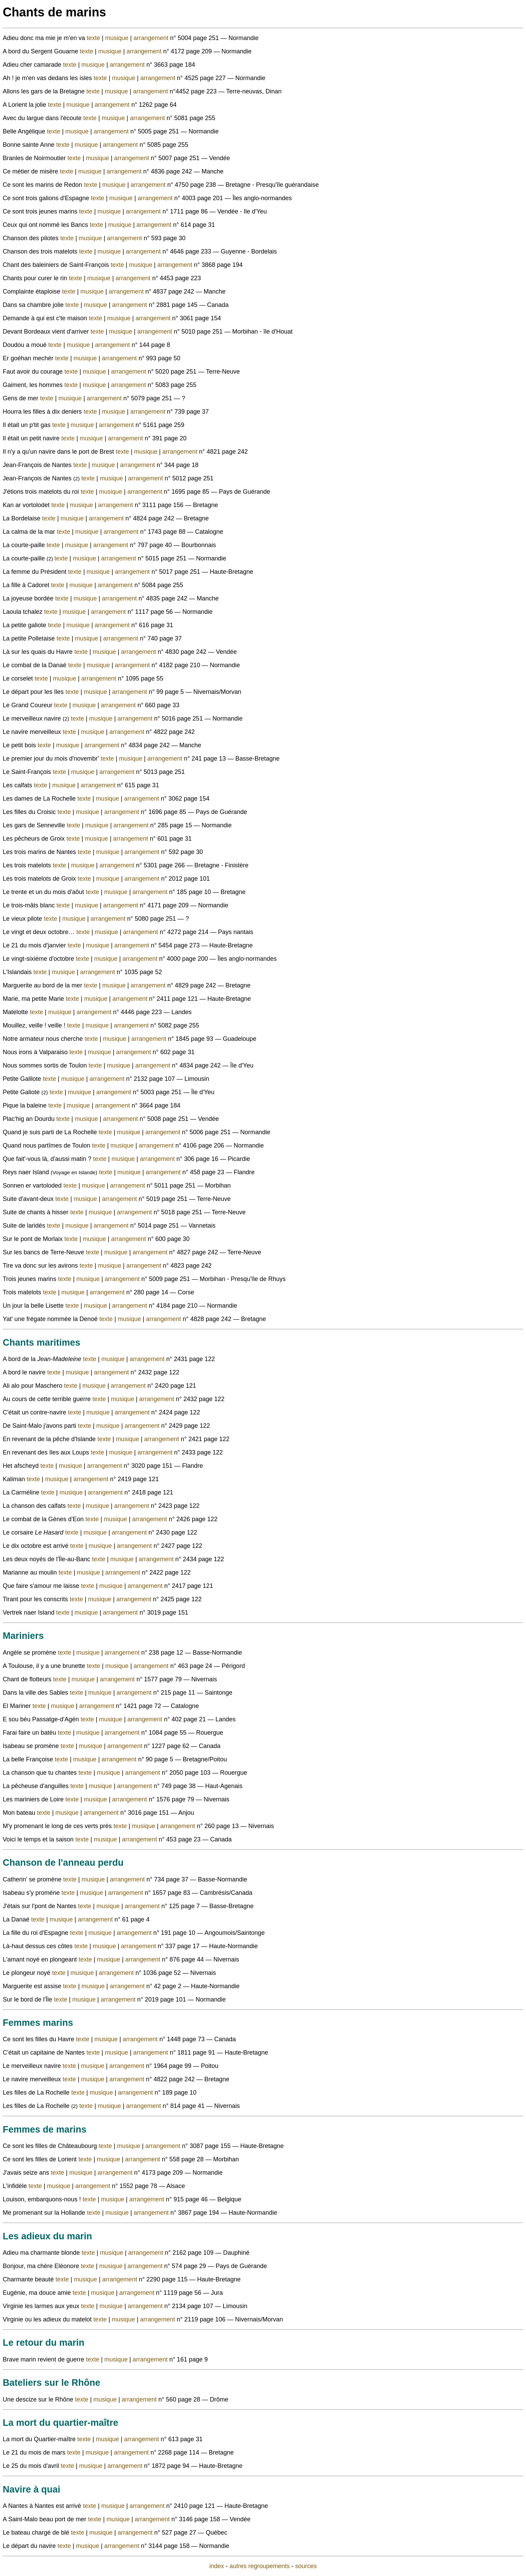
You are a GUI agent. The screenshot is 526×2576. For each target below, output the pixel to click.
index (216, 2566)
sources (306, 2566)
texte (94, 38)
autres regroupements (259, 2566)
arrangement (151, 38)
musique (117, 38)
